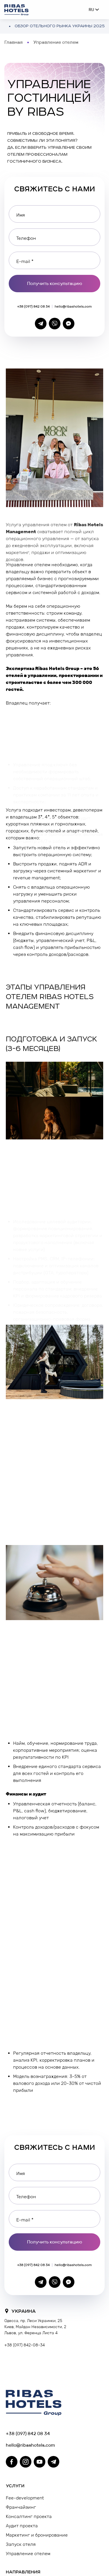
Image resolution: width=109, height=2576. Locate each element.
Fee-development (25, 2498)
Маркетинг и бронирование (37, 2535)
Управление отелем (28, 2553)
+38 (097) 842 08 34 (33, 306)
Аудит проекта (22, 2525)
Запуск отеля (21, 2544)
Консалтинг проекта (29, 2516)
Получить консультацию (54, 283)
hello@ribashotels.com (73, 306)
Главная (13, 42)
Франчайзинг (21, 2507)
